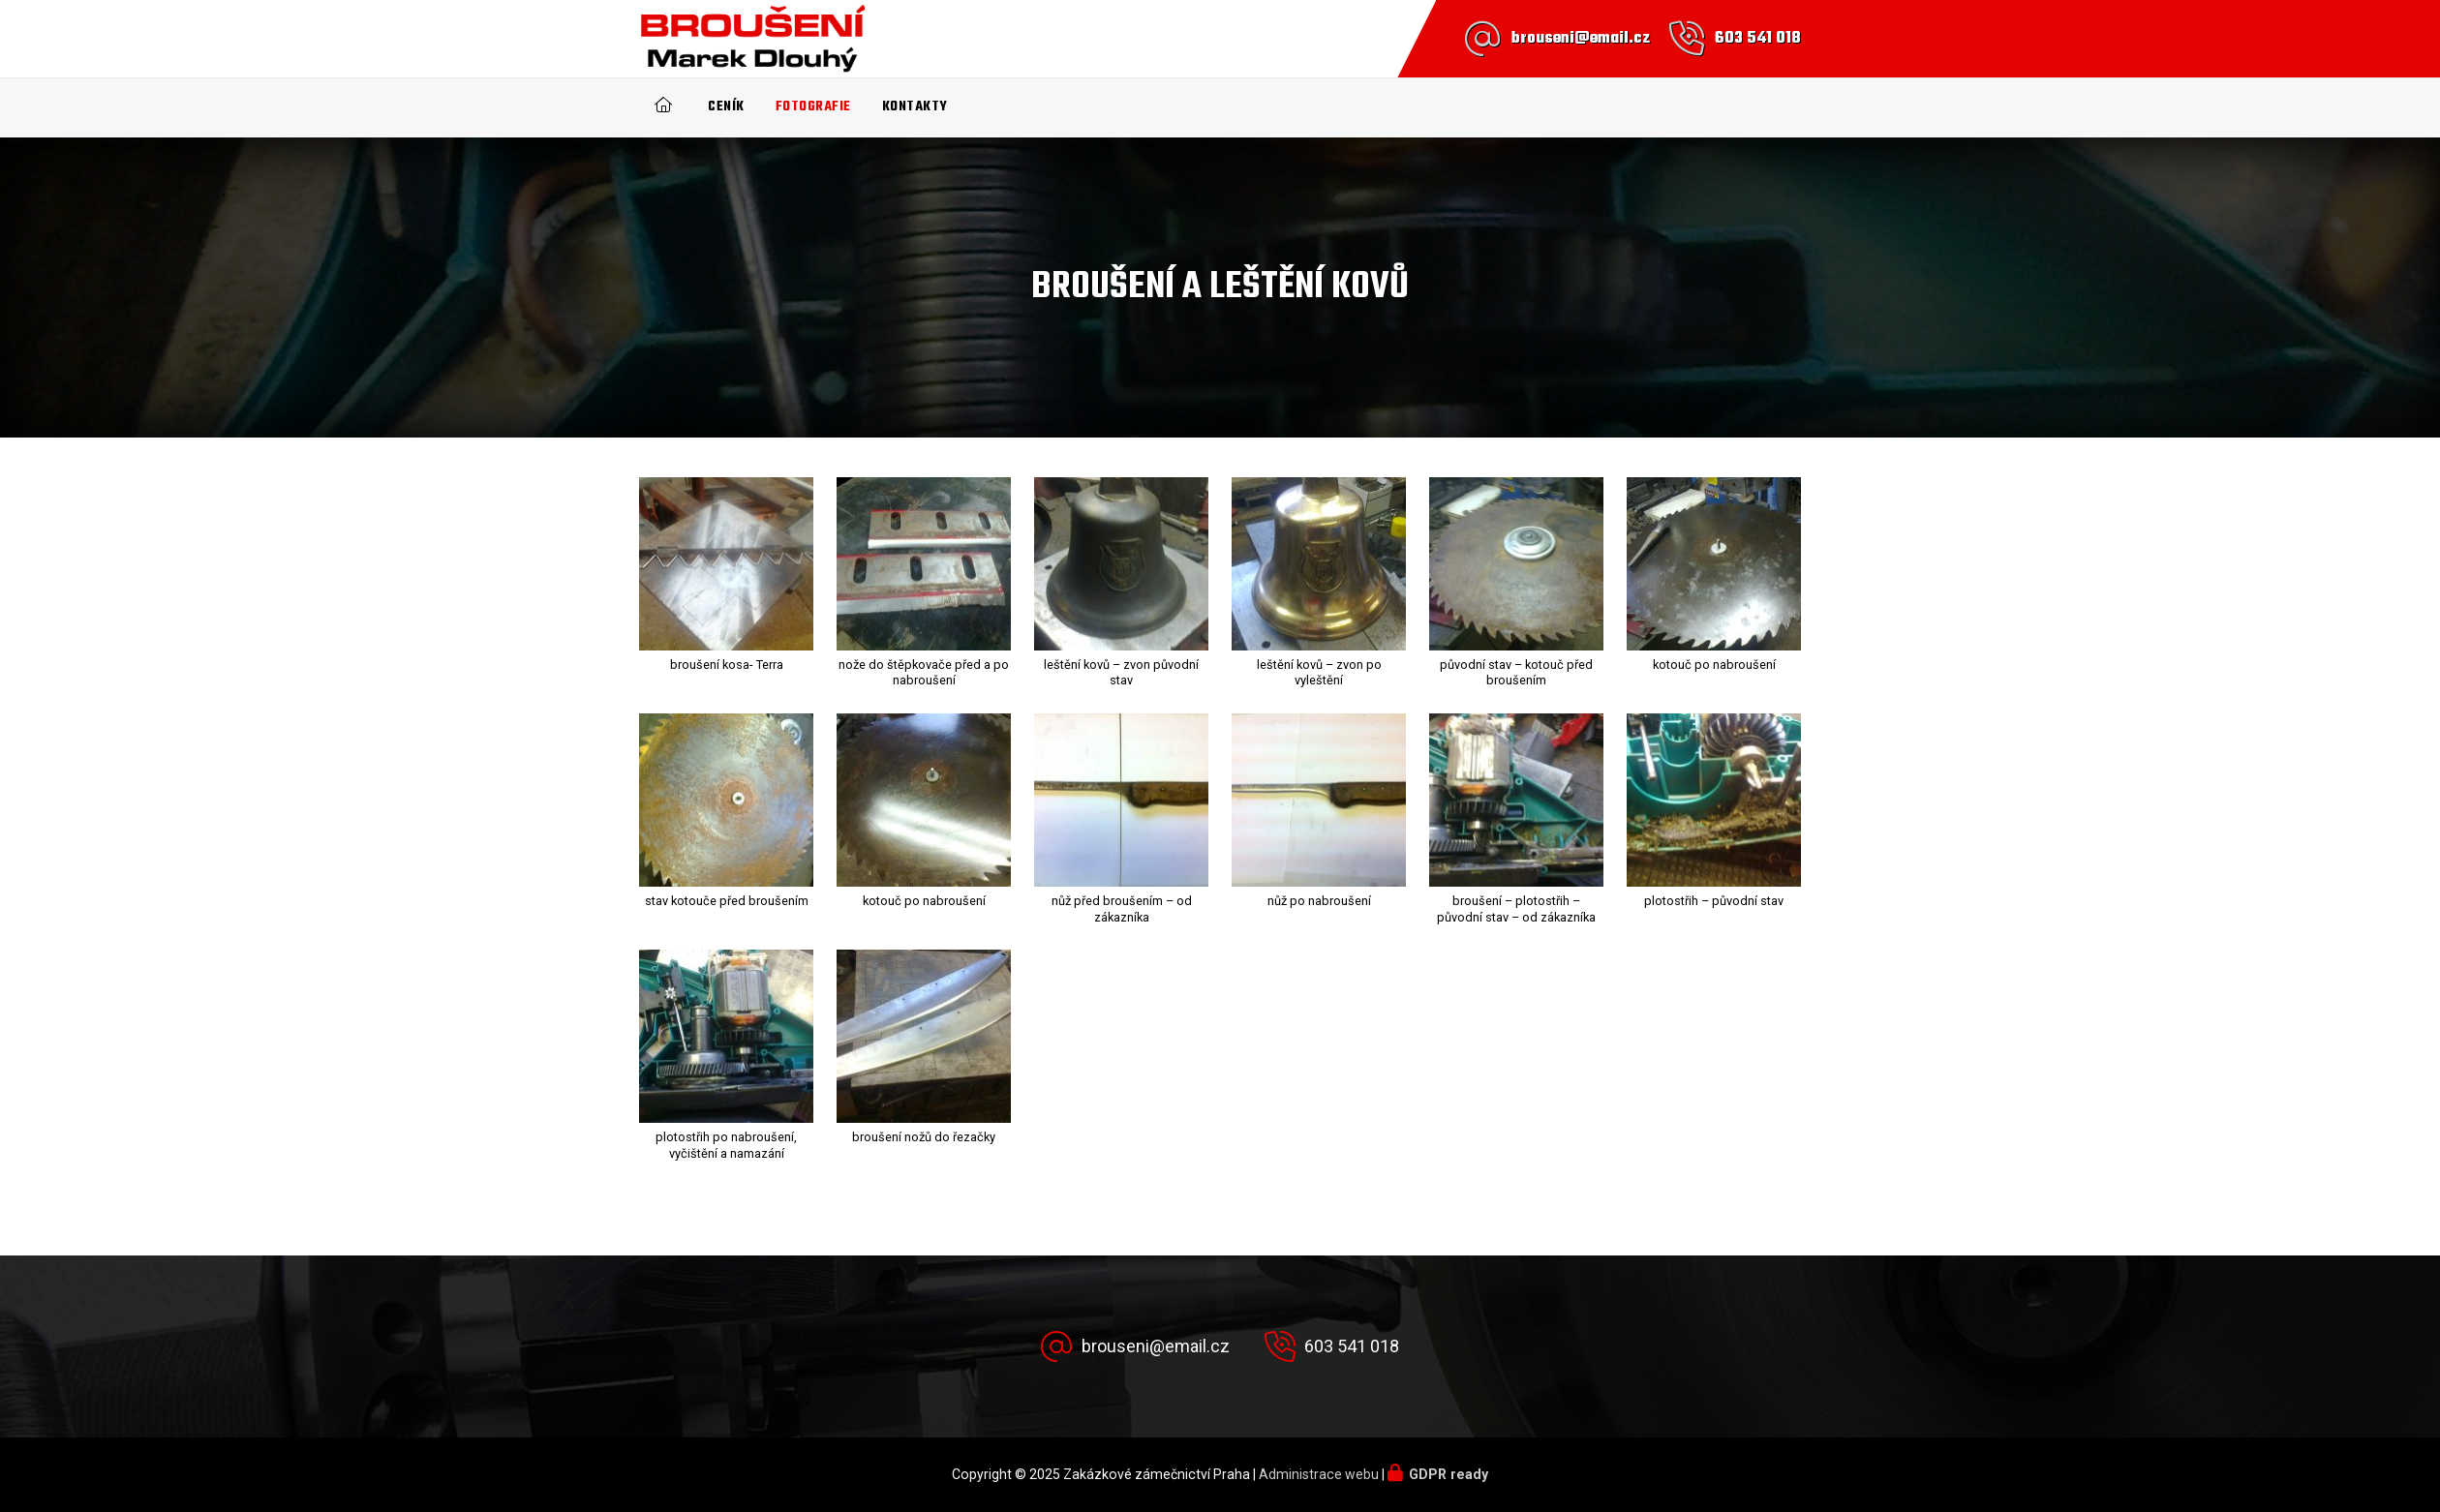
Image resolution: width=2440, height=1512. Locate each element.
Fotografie (813, 107)
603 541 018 (1758, 38)
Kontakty (915, 107)
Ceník (726, 107)
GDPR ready (1448, 1474)
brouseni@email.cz (1580, 38)
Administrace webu (1319, 1474)
